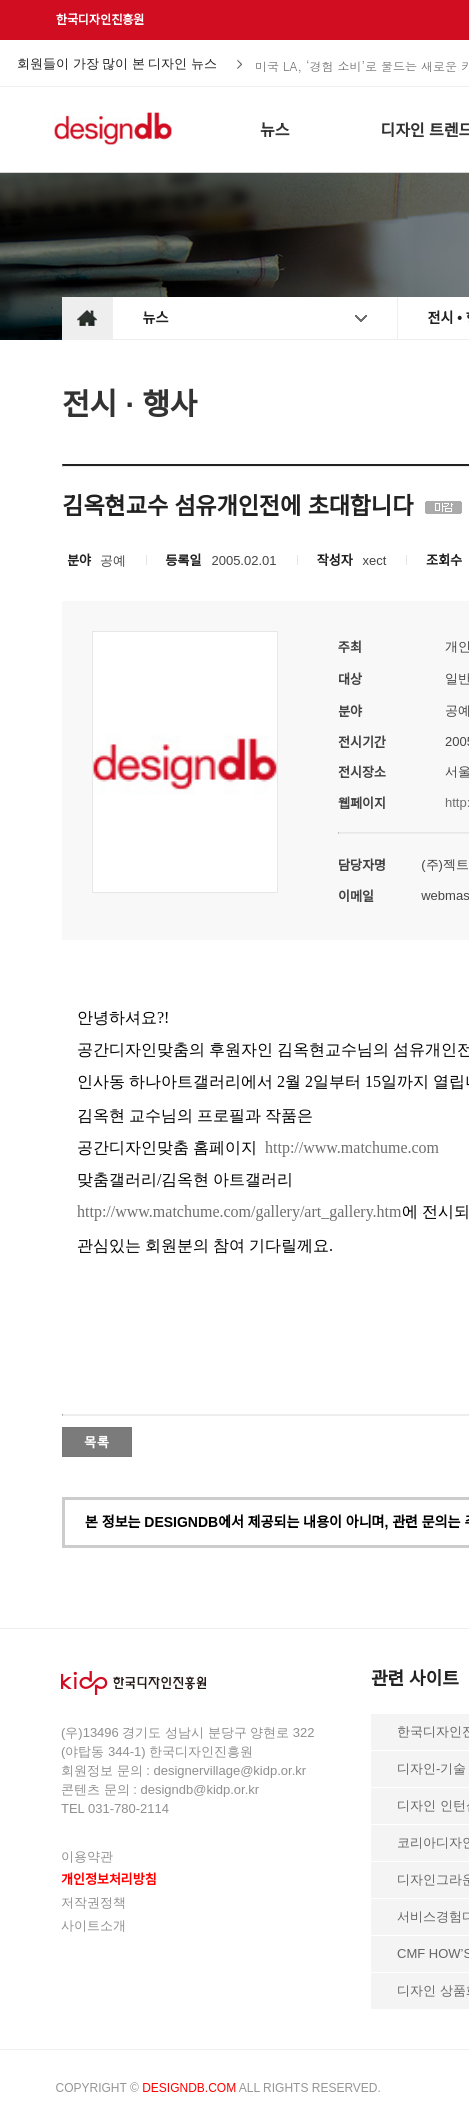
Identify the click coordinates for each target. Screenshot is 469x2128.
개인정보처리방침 (109, 1879)
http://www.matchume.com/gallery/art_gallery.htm (239, 1211)
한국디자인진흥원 (100, 20)
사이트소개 (93, 1925)
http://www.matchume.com (352, 1147)
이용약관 (87, 1856)
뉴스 (156, 318)
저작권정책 (93, 1902)
